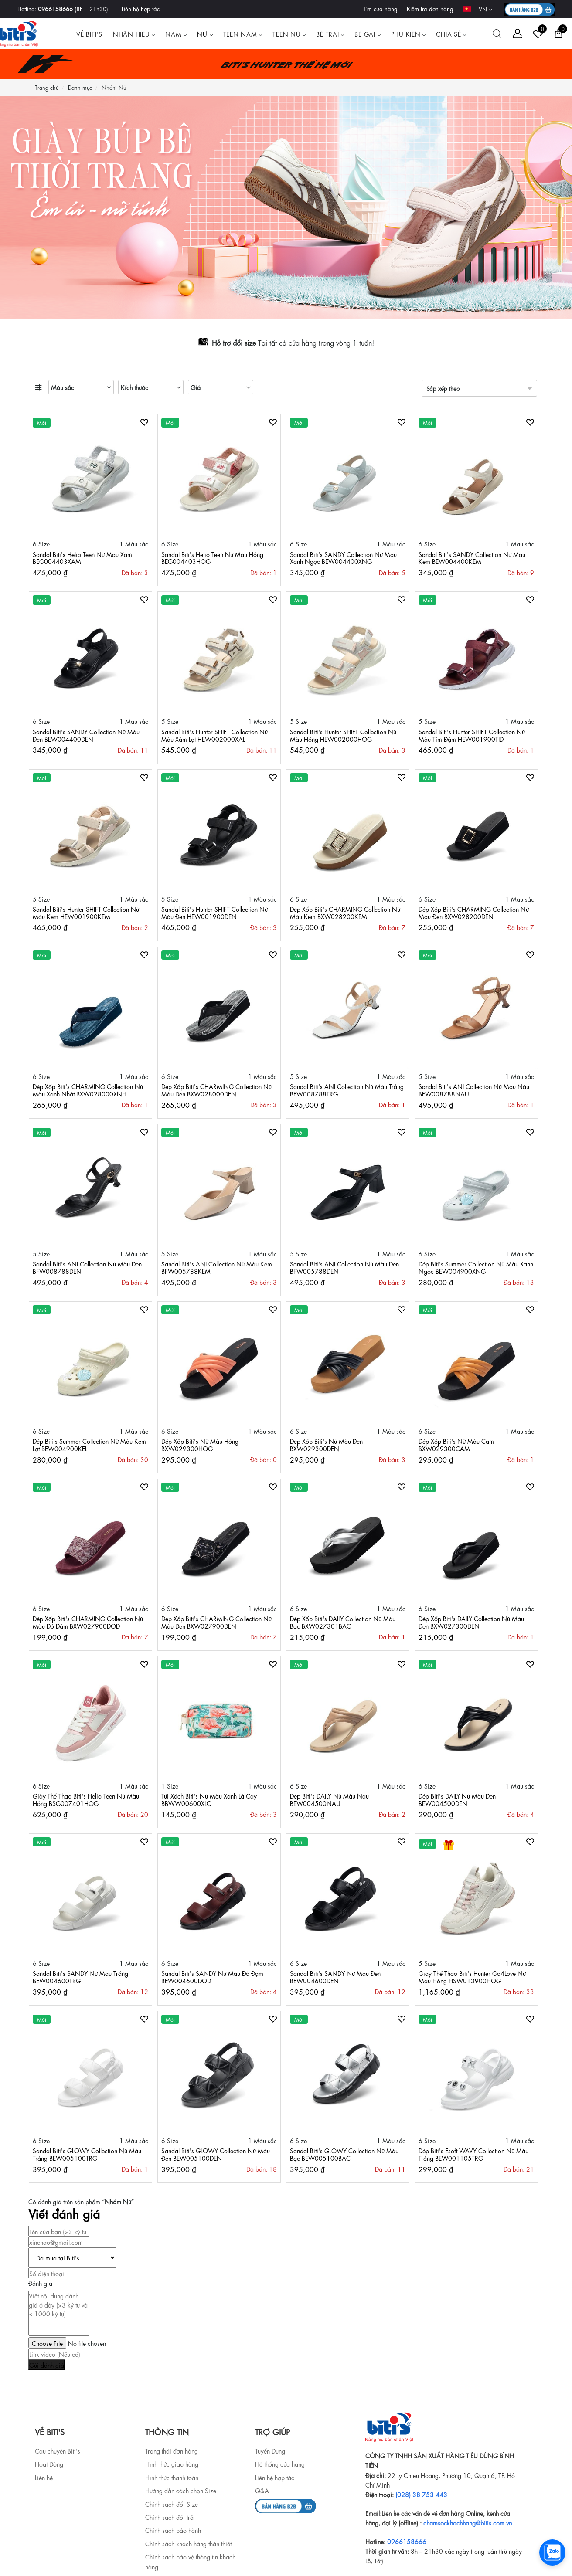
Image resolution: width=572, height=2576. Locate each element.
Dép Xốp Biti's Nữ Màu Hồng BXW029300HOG (199, 1444)
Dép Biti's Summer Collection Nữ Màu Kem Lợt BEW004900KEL (89, 1444)
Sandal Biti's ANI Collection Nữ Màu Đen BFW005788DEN (344, 1267)
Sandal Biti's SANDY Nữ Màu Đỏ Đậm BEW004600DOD (212, 1976)
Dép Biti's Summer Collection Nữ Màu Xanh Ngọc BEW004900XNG (476, 1267)
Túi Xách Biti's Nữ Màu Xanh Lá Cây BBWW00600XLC (209, 1799)
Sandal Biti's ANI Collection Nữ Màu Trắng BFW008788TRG (347, 1089)
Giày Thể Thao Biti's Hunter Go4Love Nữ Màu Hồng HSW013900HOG (472, 1976)
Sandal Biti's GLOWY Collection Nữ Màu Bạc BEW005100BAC (344, 2154)
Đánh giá (40, 2283)
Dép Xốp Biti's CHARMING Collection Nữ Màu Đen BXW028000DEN (216, 1089)
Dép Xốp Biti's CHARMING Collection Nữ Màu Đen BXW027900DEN (216, 1621)
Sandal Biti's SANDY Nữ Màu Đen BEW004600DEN (335, 1976)
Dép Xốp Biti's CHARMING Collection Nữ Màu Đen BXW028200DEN (474, 912)
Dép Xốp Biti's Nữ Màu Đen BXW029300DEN (326, 1444)
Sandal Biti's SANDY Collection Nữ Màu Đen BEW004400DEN (86, 735)
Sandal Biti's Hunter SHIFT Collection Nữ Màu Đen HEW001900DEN (214, 912)
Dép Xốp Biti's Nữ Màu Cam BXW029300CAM (456, 1444)
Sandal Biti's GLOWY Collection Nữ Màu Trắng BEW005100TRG (87, 2154)
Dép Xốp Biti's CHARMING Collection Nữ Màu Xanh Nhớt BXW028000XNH (88, 1089)
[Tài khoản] (517, 33)
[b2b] (285, 2504)
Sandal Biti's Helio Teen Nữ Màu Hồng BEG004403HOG (212, 557)
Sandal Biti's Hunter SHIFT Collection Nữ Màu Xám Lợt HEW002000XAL (214, 735)
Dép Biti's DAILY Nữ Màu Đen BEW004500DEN (457, 1799)
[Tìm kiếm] (497, 33)
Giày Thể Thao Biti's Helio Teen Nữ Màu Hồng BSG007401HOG (86, 1799)
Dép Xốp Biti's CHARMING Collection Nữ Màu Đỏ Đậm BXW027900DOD (88, 1621)
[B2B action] (529, 9)
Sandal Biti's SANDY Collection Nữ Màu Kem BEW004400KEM (472, 557)
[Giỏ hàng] (558, 33)
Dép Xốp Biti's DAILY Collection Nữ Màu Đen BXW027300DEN (471, 1621)
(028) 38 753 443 (421, 2494)
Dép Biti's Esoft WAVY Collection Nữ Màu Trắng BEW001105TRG (473, 2154)
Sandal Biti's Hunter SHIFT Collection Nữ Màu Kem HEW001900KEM (86, 912)
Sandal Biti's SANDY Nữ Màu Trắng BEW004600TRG (80, 1976)
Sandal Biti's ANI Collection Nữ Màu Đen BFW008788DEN (87, 1267)
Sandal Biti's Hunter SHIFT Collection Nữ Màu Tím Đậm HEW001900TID (472, 735)
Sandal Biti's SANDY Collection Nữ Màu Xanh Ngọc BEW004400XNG (343, 557)
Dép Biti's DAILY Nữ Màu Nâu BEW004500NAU (329, 1799)
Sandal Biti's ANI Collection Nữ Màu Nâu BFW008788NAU (474, 1089)
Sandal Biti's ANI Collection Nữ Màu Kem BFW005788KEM (216, 1267)
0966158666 (55, 8)
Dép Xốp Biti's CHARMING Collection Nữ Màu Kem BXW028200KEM (345, 912)
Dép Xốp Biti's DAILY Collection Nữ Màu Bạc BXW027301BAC (342, 1621)
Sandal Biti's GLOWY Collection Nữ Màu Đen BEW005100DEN (215, 2154)
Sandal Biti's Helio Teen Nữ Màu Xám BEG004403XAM (82, 557)
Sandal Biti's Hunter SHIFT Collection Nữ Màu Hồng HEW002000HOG (343, 735)
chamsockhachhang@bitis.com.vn (467, 2522)
